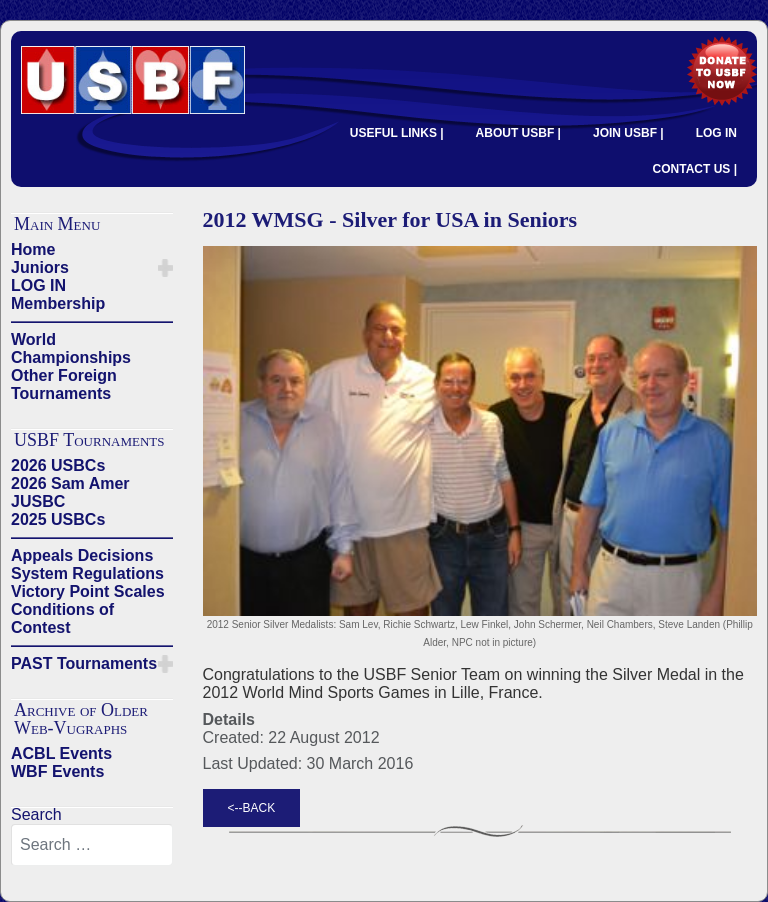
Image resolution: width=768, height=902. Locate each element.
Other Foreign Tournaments (64, 384)
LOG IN (716, 133)
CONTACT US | (695, 169)
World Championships (71, 348)
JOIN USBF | (628, 133)
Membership (58, 303)
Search (36, 814)
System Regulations (87, 573)
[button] (165, 268)
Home (33, 249)
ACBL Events (61, 753)
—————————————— (92, 321)
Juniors (40, 267)
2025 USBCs (58, 519)
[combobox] (92, 845)
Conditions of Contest (62, 618)
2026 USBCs (58, 465)
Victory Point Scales (88, 591)
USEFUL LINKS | (397, 133)
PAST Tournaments (84, 663)
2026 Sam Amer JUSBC (70, 492)
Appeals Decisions (82, 555)
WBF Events (57, 771)
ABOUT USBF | (518, 133)
